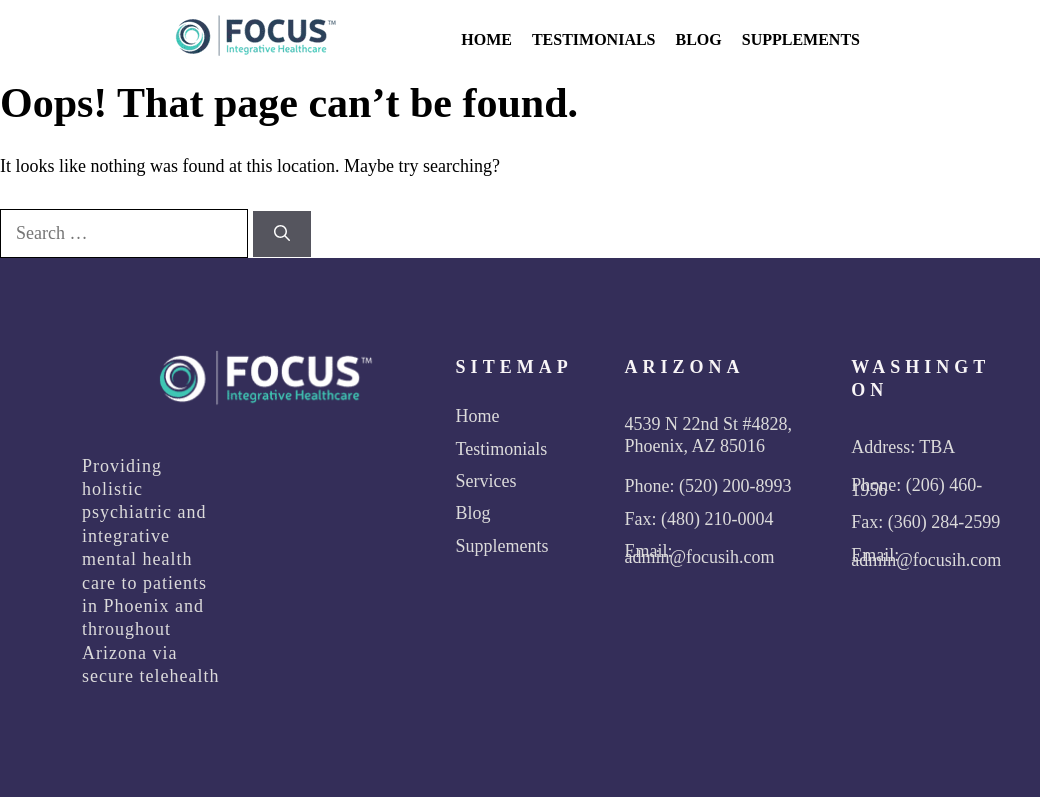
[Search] (282, 234)
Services (486, 481)
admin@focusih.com (699, 557)
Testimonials (594, 39)
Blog (699, 39)
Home (486, 39)
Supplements (801, 39)
